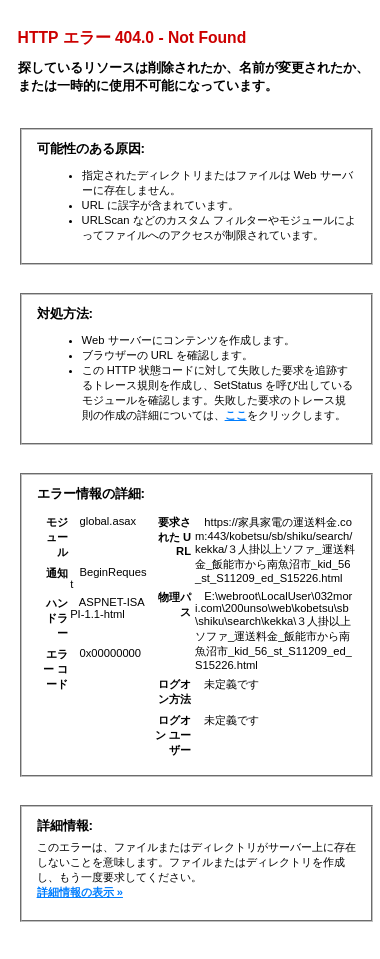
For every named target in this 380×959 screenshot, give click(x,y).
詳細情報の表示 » (80, 892)
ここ (236, 415)
